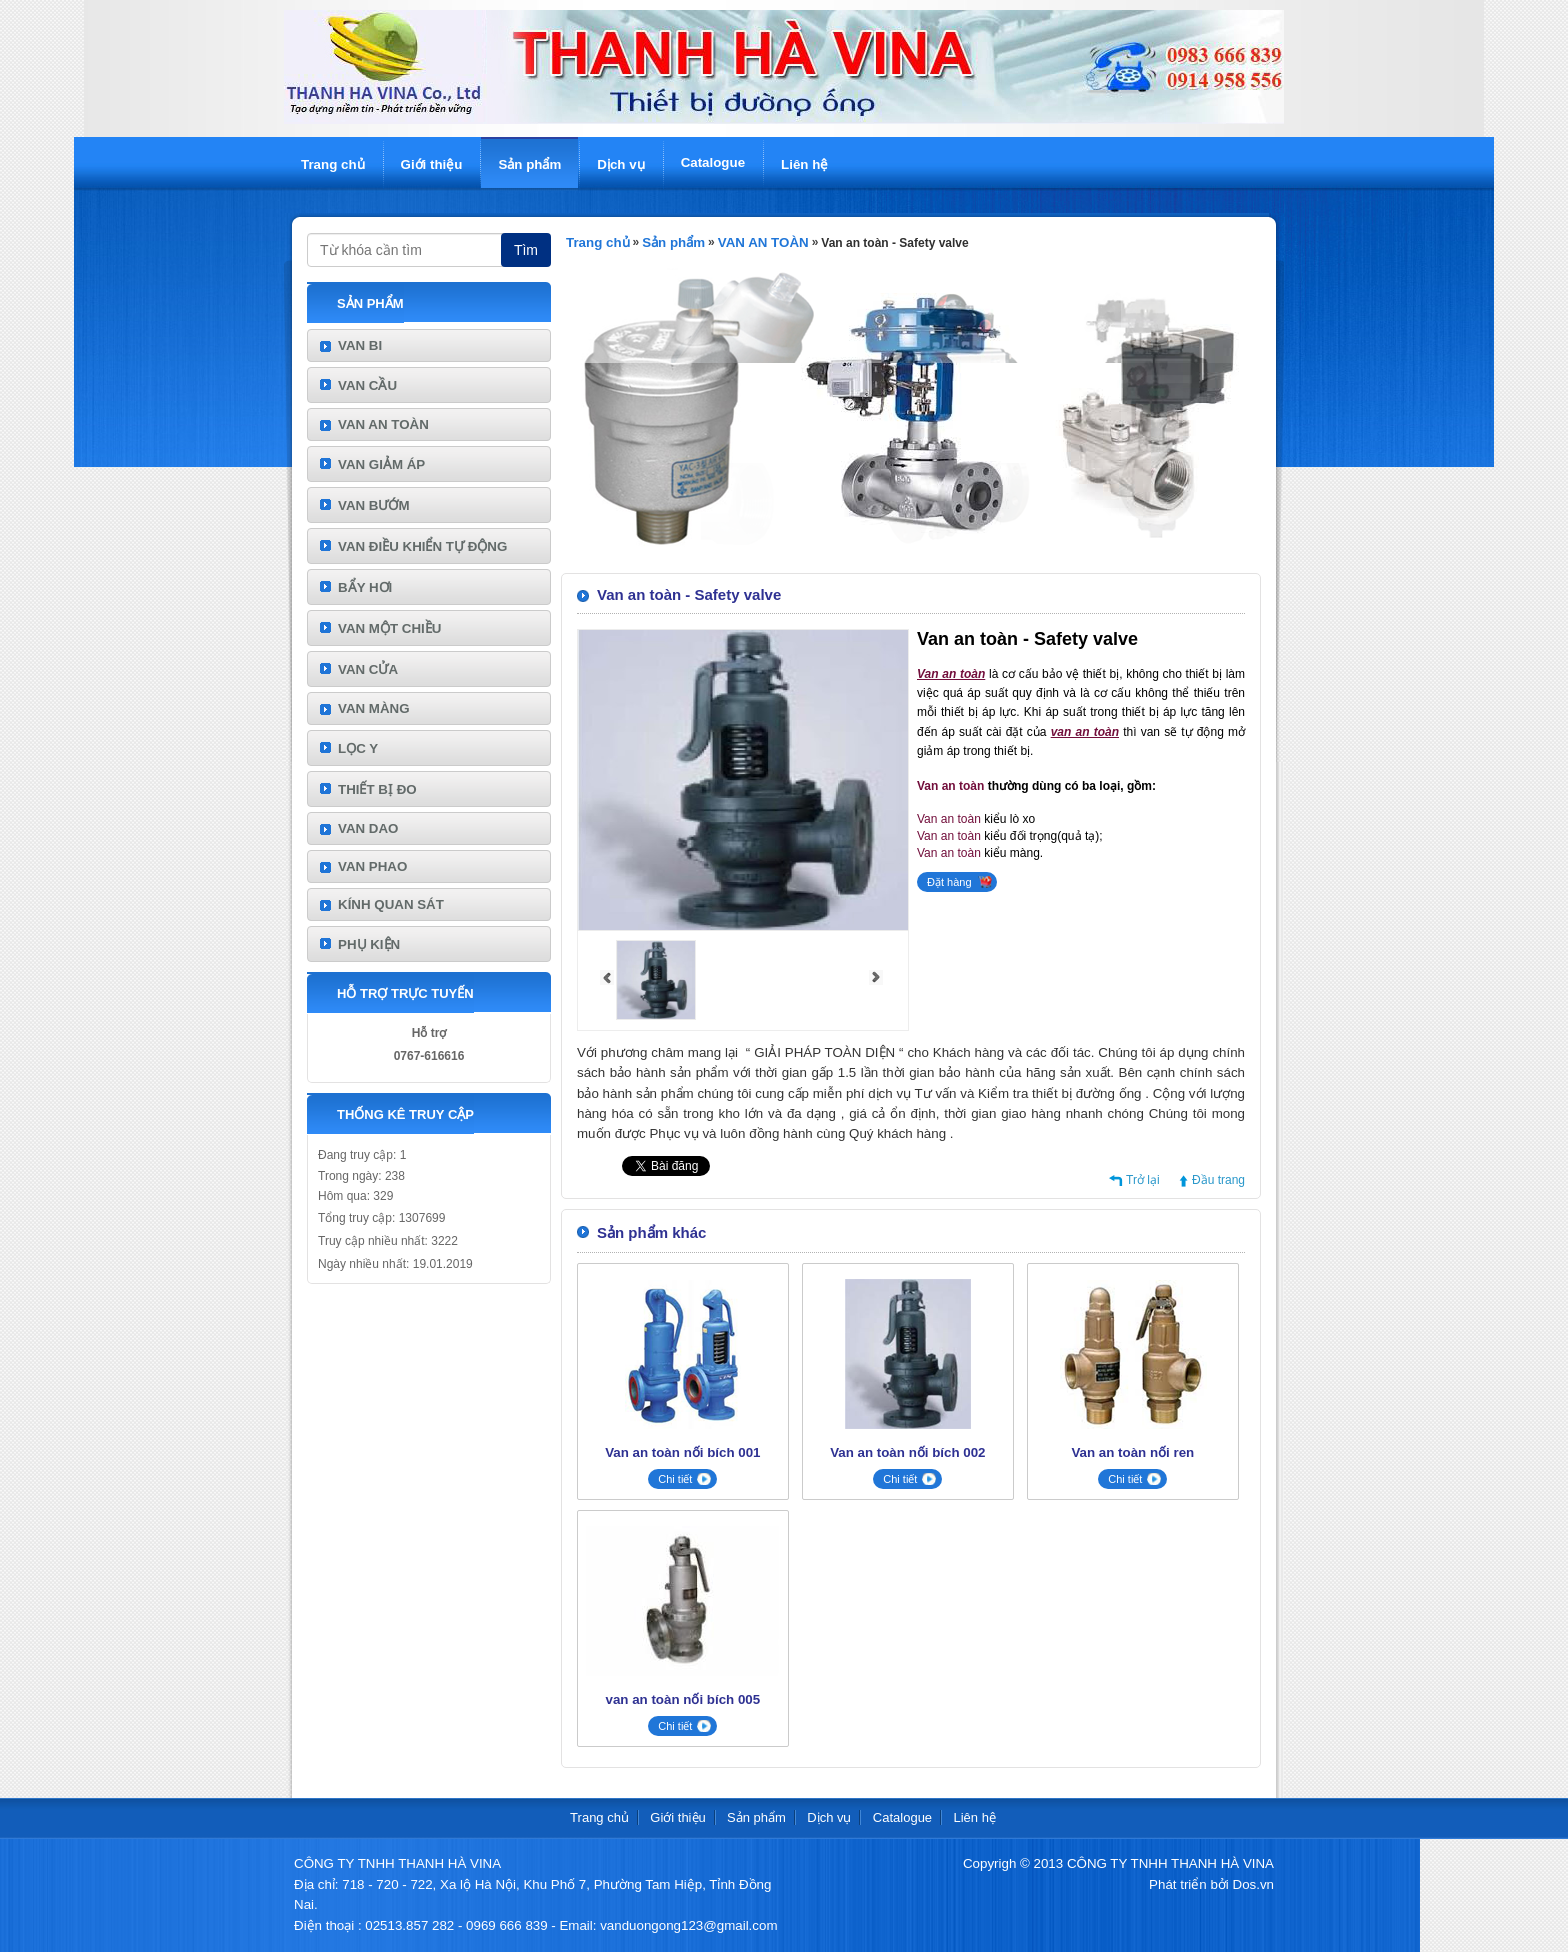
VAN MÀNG (374, 708)
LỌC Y (358, 748)
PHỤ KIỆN (369, 944)
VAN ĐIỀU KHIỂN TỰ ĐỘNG (422, 546)
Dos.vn (1253, 1884)
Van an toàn (950, 786)
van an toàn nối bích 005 (683, 1699)
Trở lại (1143, 1180)
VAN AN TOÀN (383, 424)
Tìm (526, 250)
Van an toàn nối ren (1132, 1452)
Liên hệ (804, 164)
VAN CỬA (368, 669)
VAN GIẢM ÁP (381, 464)
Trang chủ (333, 164)
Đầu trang (1218, 1180)
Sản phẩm (529, 164)
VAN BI (360, 345)
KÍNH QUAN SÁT (391, 904)
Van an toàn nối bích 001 (682, 1452)
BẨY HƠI (365, 587)
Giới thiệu (432, 164)
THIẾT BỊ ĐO (377, 789)
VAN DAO (368, 828)
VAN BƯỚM (374, 505)
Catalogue (713, 162)
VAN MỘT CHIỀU (389, 628)
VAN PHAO (372, 866)
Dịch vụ (620, 164)
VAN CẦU (367, 385)
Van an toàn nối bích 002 (907, 1452)
